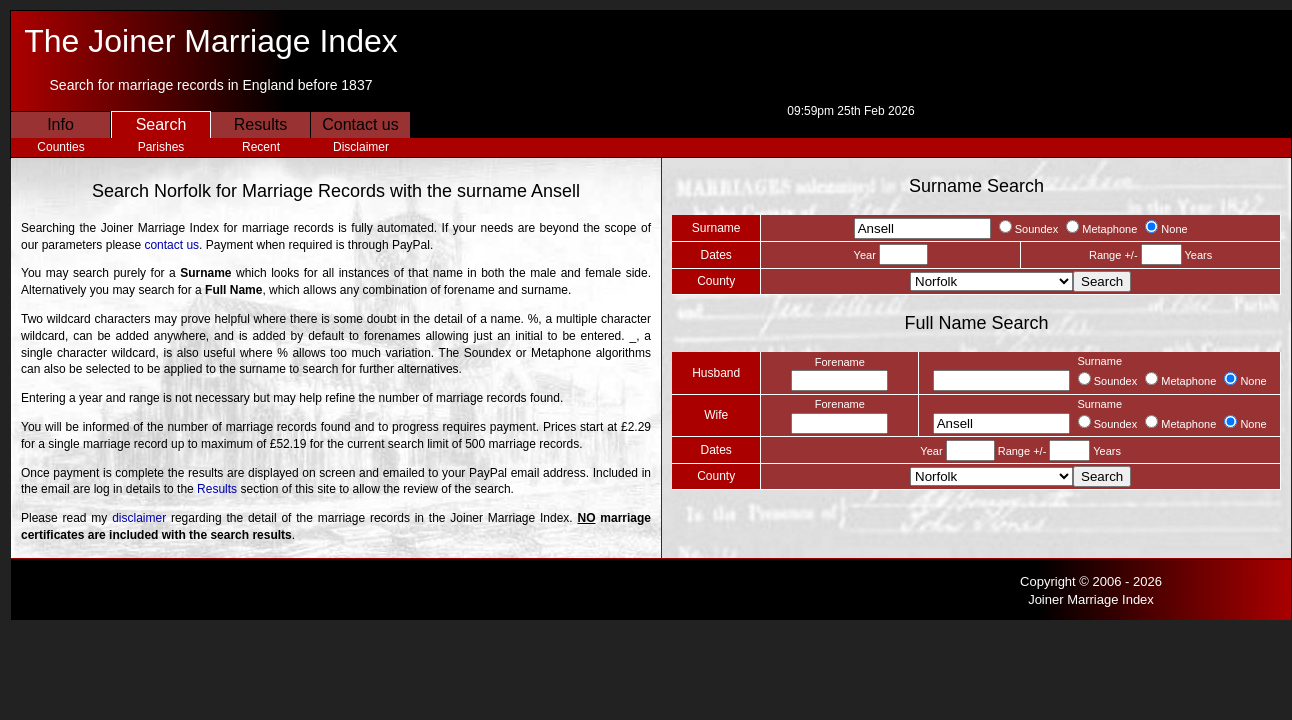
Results (260, 124)
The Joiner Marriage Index (211, 41)
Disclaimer (361, 147)
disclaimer (139, 518)
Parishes (161, 147)
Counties (60, 147)
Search (161, 124)
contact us (171, 245)
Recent (261, 147)
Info (60, 124)
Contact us (360, 124)
